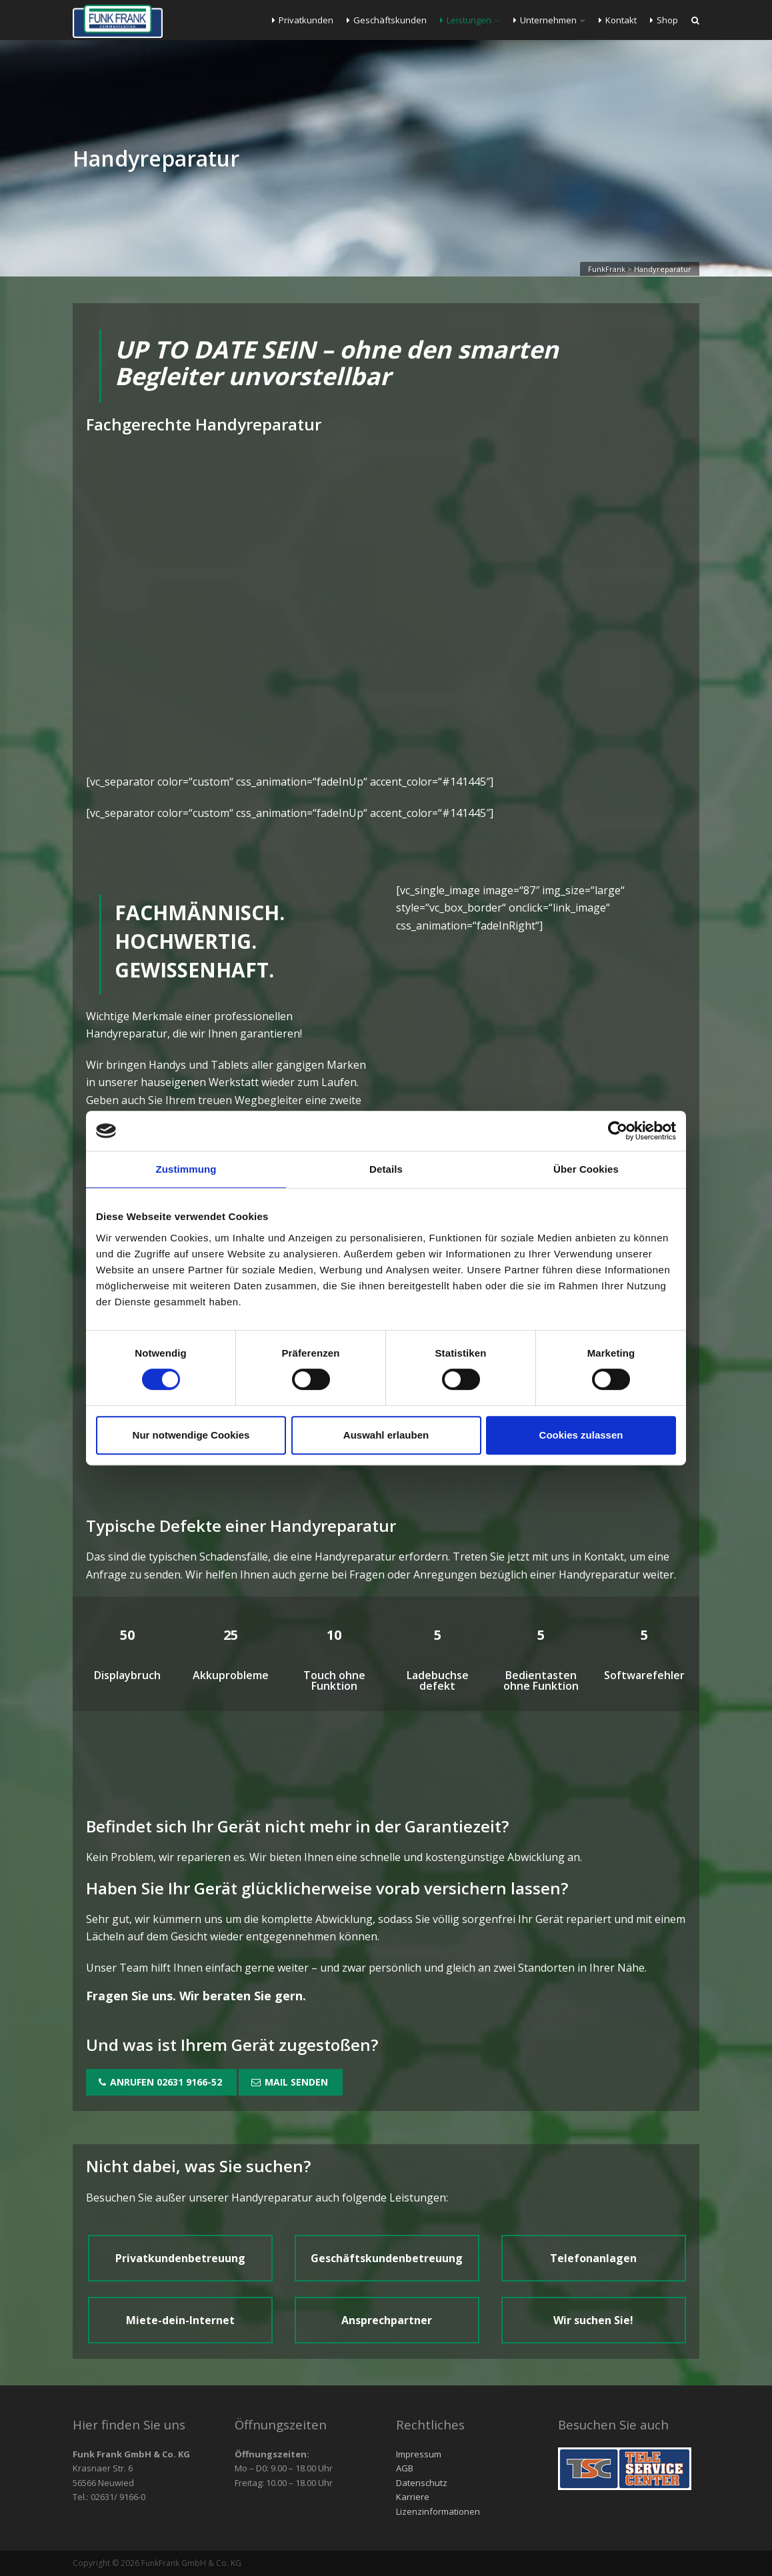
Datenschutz (421, 2483)
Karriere (412, 2497)
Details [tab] (386, 1169)
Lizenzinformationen (438, 2511)
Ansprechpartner (386, 2320)
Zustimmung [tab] (186, 1169)
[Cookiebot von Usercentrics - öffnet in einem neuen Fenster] (617, 1131)
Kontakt (618, 20)
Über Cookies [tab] (586, 1169)
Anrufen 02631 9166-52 (160, 2082)
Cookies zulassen (581, 1435)
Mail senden (289, 2082)
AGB (404, 2468)
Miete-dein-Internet (180, 2320)
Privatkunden (302, 20)
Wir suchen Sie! (593, 2320)
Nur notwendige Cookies (191, 1435)
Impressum (418, 2454)
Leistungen (465, 20)
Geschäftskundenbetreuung (387, 2258)
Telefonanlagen (593, 2258)
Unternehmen (545, 20)
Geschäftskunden (387, 20)
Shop (664, 20)
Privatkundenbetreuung (180, 2258)
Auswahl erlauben (386, 1435)
